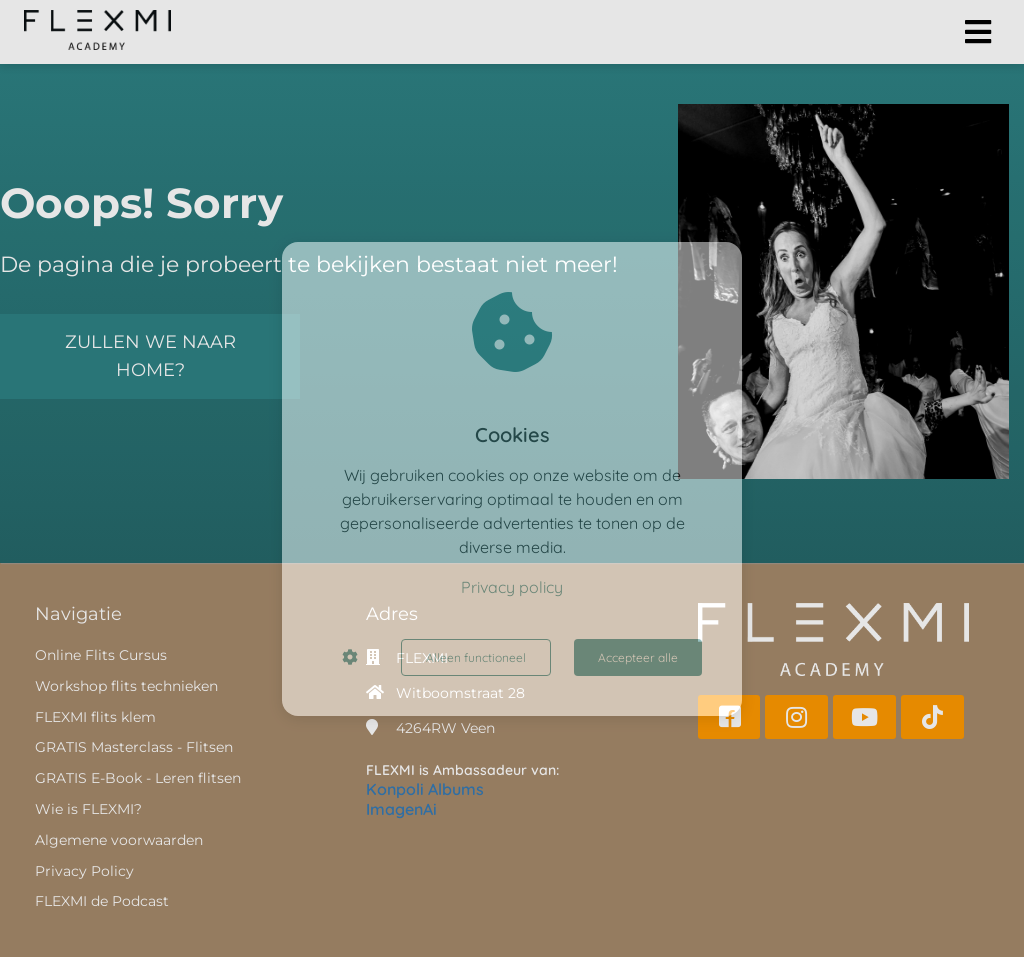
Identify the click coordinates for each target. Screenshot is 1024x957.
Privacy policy (512, 587)
